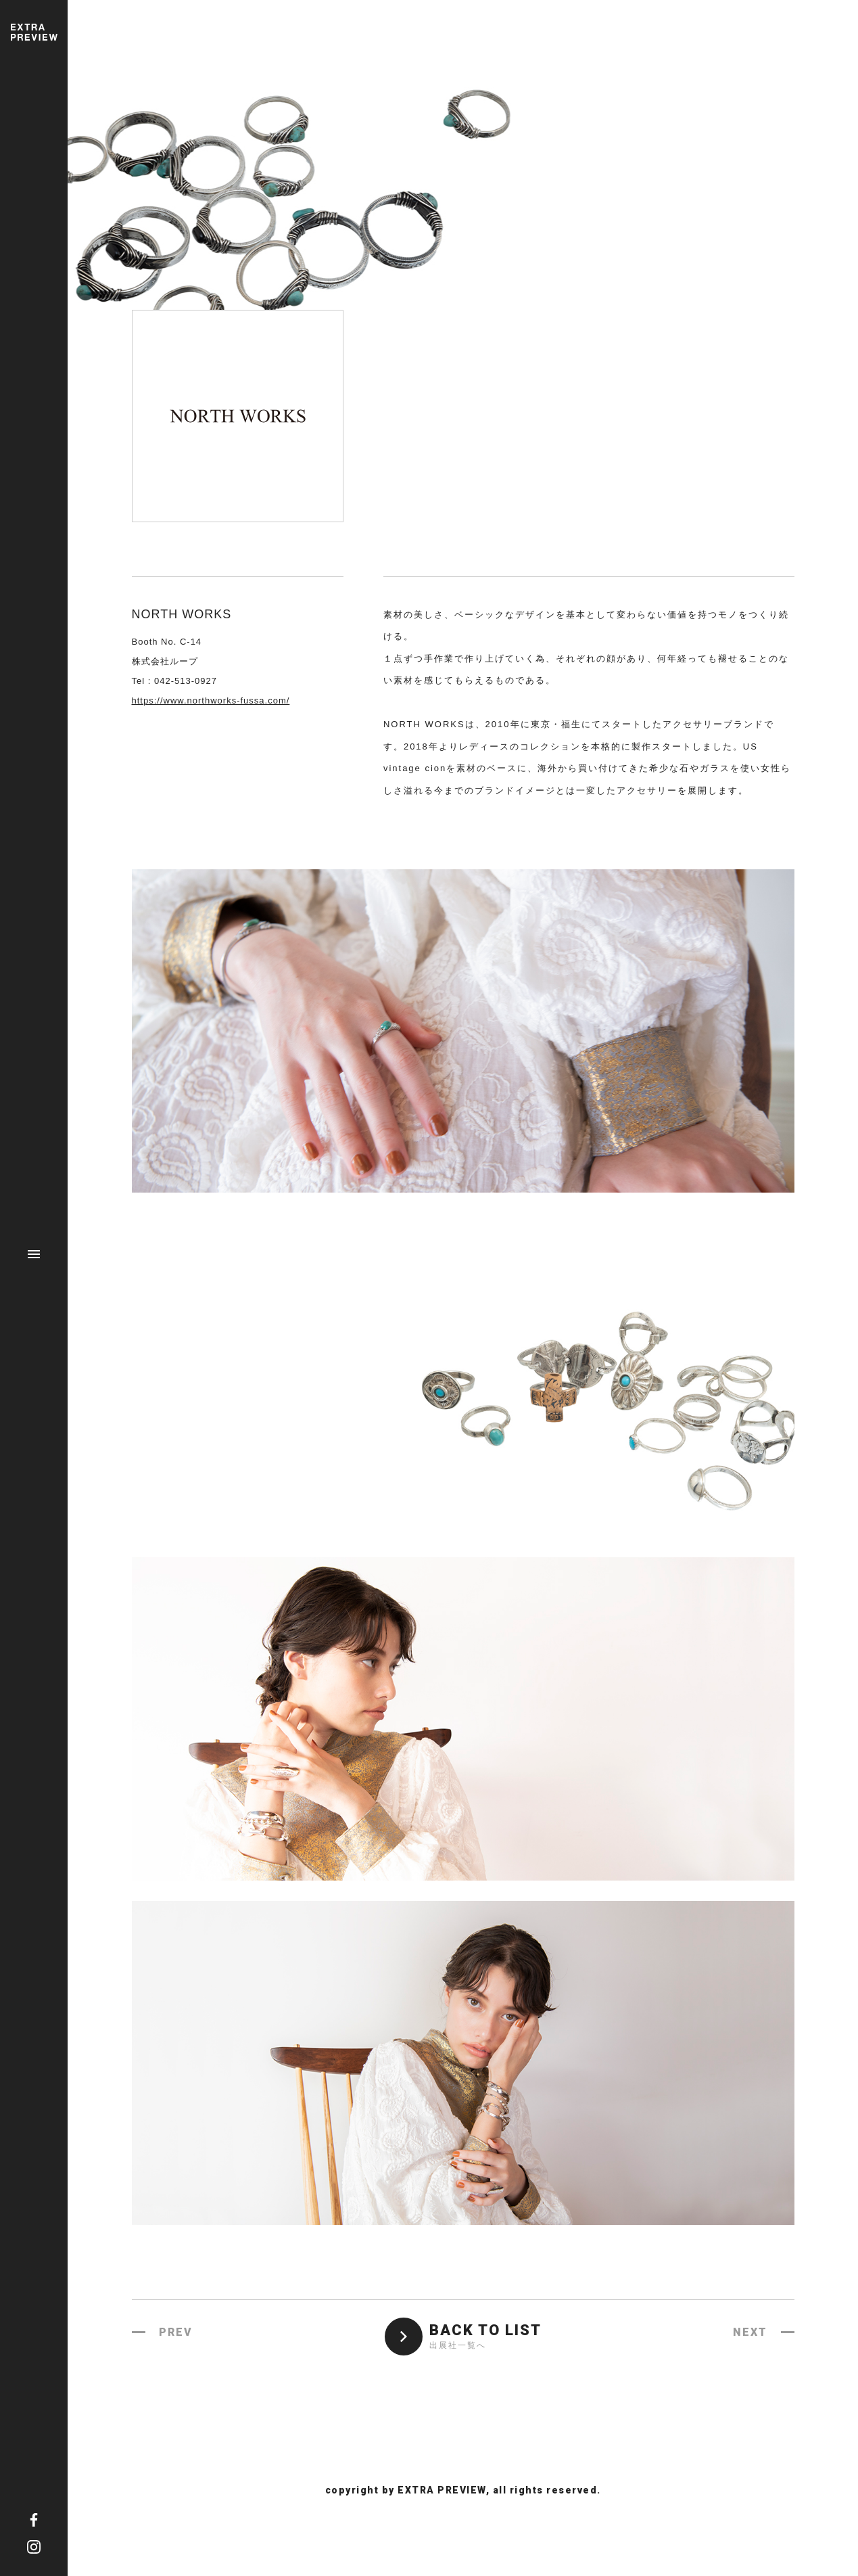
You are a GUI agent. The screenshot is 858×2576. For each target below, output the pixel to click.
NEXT (750, 2332)
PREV (176, 2332)
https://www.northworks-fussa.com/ (211, 700)
